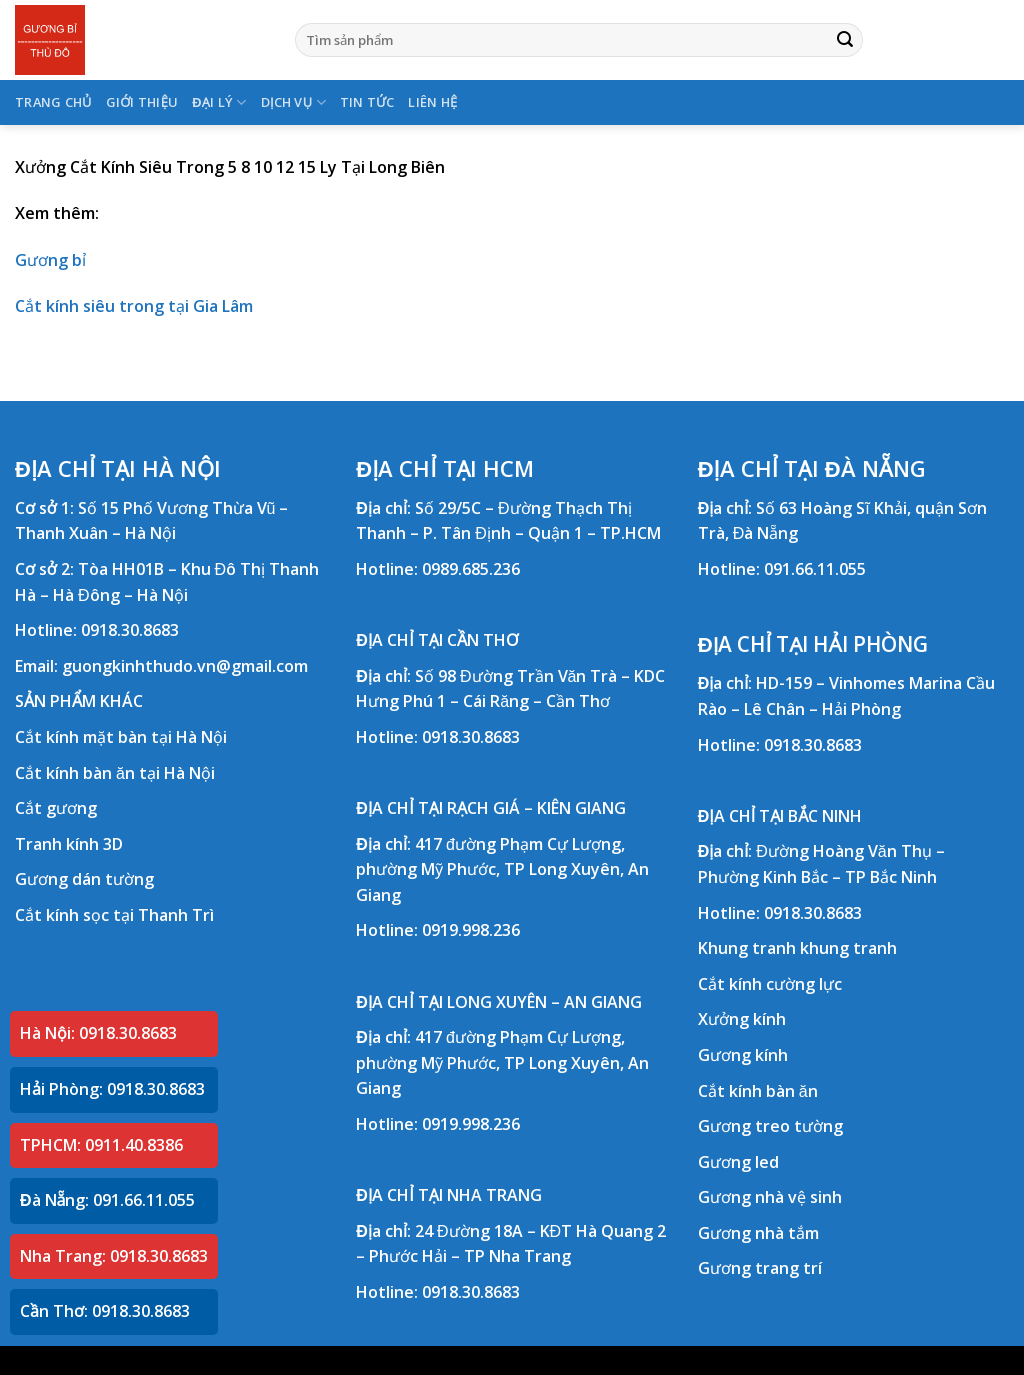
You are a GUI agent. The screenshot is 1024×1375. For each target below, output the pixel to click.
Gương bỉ (50, 260)
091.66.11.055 (815, 569)
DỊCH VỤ (293, 102)
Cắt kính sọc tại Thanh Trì (114, 915)
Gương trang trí (760, 1268)
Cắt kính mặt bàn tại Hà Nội (121, 737)
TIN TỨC (367, 102)
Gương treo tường (770, 1126)
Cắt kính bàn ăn (758, 1091)
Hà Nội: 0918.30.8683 (98, 1033)
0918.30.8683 (130, 630)
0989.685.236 (471, 569)
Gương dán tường (84, 879)
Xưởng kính (742, 1019)
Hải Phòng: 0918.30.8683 (112, 1089)
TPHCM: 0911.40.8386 (101, 1145)
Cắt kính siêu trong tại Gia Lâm (134, 306)
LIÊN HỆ (432, 102)
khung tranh (848, 948)
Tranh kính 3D (69, 844)
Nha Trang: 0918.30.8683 (114, 1256)
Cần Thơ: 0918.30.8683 (105, 1311)
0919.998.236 (471, 930)
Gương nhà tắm (758, 1233)
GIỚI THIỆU (142, 102)
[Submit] (845, 40)
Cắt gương (56, 808)
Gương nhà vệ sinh (770, 1197)
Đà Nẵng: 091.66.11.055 (107, 1200)
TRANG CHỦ (53, 102)
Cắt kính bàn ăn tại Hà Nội (115, 773)
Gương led (738, 1162)
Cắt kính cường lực (770, 984)
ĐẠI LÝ (219, 102)
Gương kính (743, 1055)
